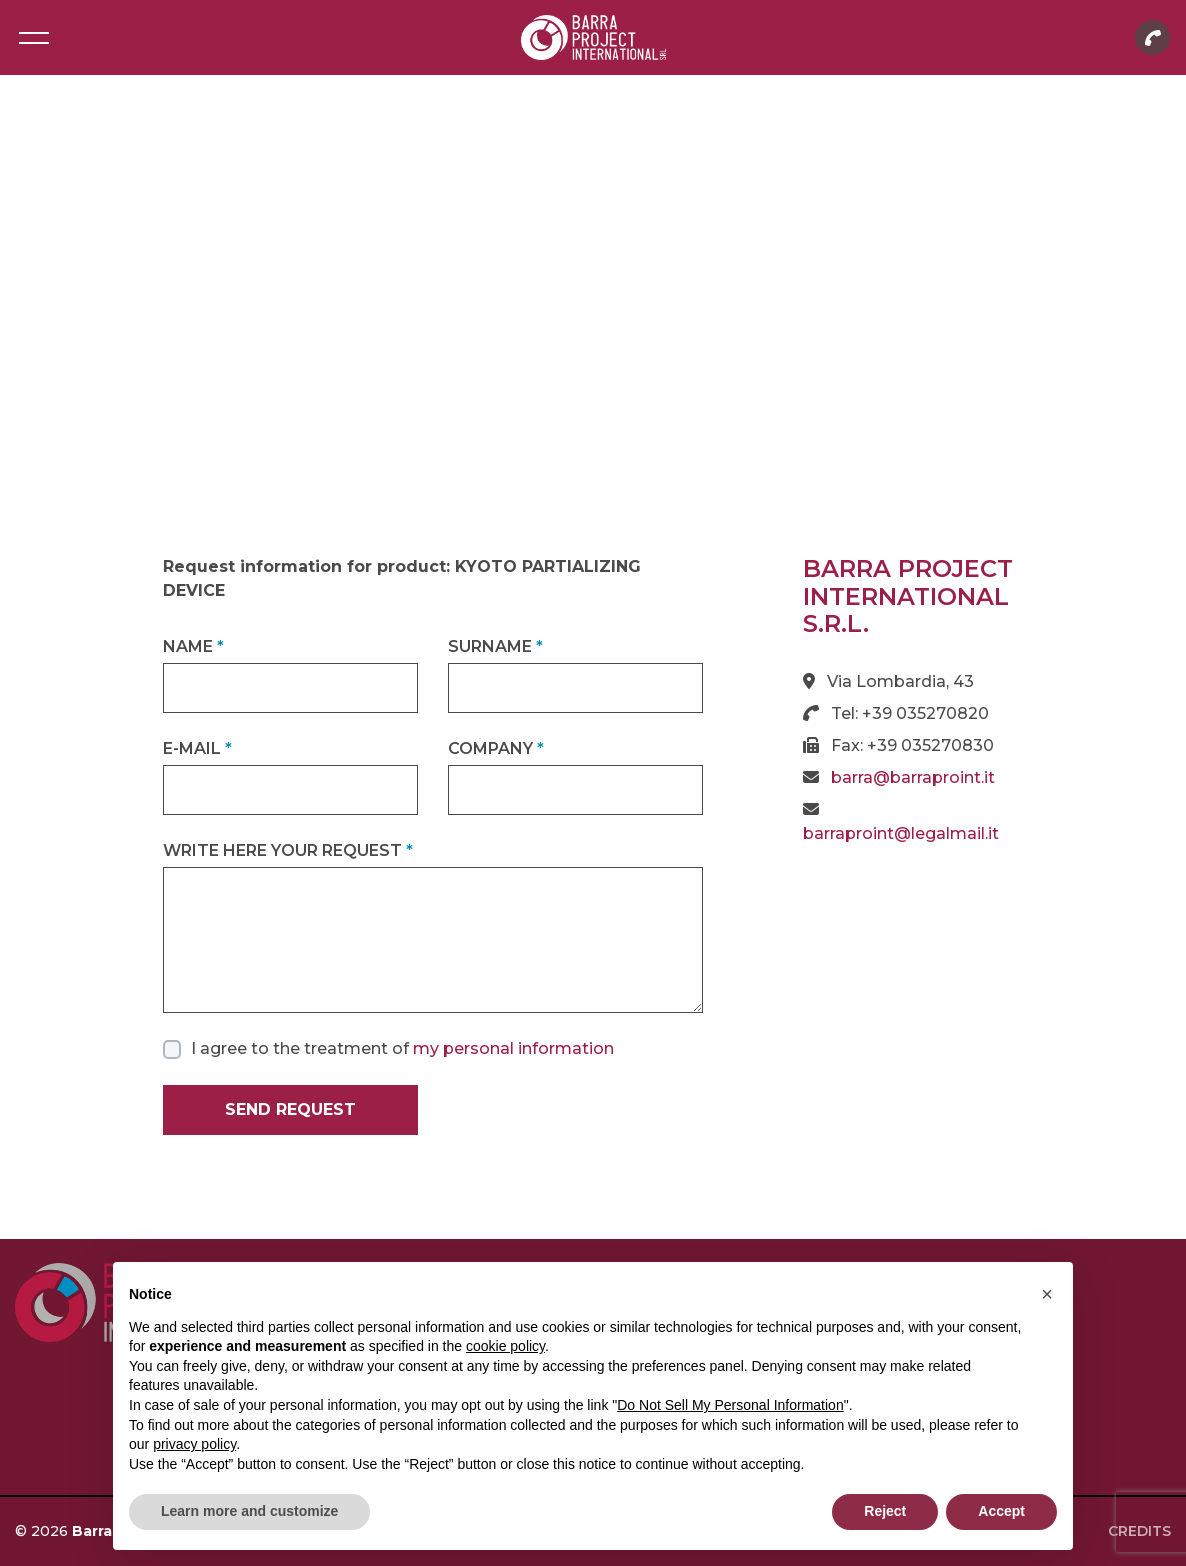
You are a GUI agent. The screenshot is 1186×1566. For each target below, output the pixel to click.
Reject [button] (885, 1511)
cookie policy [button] (505, 1346)
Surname (495, 646)
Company (496, 748)
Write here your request (288, 850)
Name (193, 646)
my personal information (513, 1048)
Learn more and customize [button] (249, 1511)
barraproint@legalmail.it (901, 833)
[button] (1047, 1294)
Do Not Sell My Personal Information (730, 1405)
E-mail (197, 748)
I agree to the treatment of (402, 1048)
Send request (290, 1109)
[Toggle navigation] (33, 38)
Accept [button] (1001, 1511)
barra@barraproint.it (913, 777)
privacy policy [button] (194, 1444)
